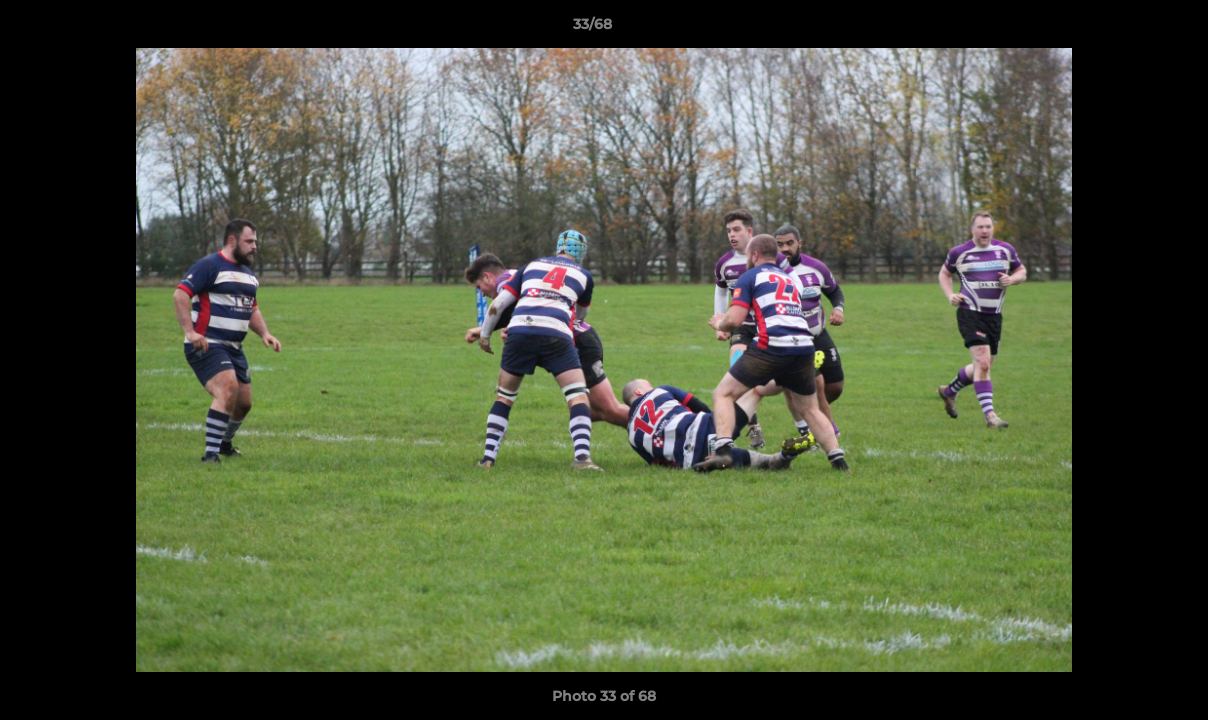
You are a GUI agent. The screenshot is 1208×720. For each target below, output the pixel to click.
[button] (1124, 29)
